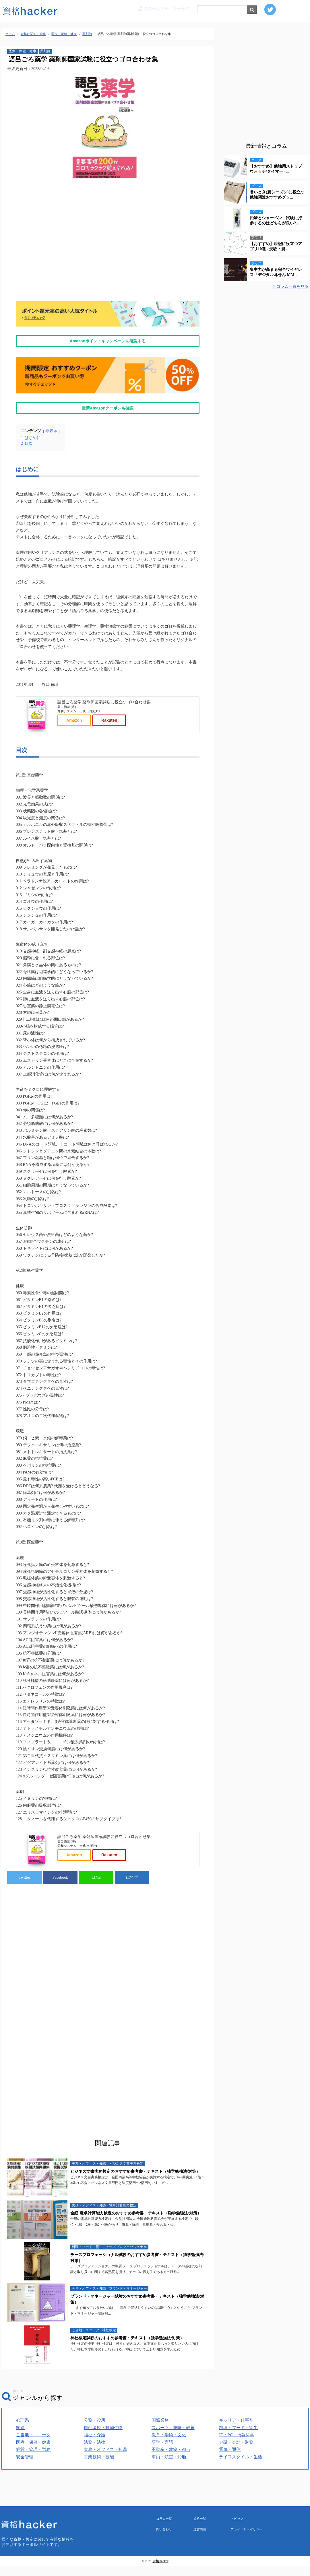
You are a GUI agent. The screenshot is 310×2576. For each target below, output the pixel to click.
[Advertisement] (107, 245)
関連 (20, 2494)
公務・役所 (94, 2486)
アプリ (256, 238)
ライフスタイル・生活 (240, 2523)
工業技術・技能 (99, 2523)
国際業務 (160, 2486)
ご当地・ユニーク (85, 2397)
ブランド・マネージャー (128, 2355)
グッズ (256, 160)
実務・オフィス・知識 (89, 2230)
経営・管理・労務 (33, 2516)
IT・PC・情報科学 (236, 2501)
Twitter (24, 1944)
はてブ (132, 1944)
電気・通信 (230, 2516)
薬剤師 (45, 51)
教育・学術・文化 (169, 2501)
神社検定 (109, 2397)
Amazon (74, 753)
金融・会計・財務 (236, 2509)
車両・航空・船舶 (169, 2523)
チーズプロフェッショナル (126, 2313)
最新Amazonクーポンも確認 (107, 408)
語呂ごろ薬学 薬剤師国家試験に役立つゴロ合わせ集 (104, 702)
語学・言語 (162, 2509)
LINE (96, 1944)
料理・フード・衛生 (87, 2313)
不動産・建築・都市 (171, 2516)
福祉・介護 (94, 2501)
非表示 (51, 431)
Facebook (60, 1944)
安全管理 (24, 2523)
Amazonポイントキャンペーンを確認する (108, 341)
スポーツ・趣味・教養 (173, 2494)
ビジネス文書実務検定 (126, 2230)
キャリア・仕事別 (236, 2486)
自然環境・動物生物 (103, 2494)
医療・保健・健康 (22, 51)
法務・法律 (94, 2509)
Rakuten (109, 753)
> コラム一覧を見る (291, 286)
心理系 (22, 2486)
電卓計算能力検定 (123, 2272)
